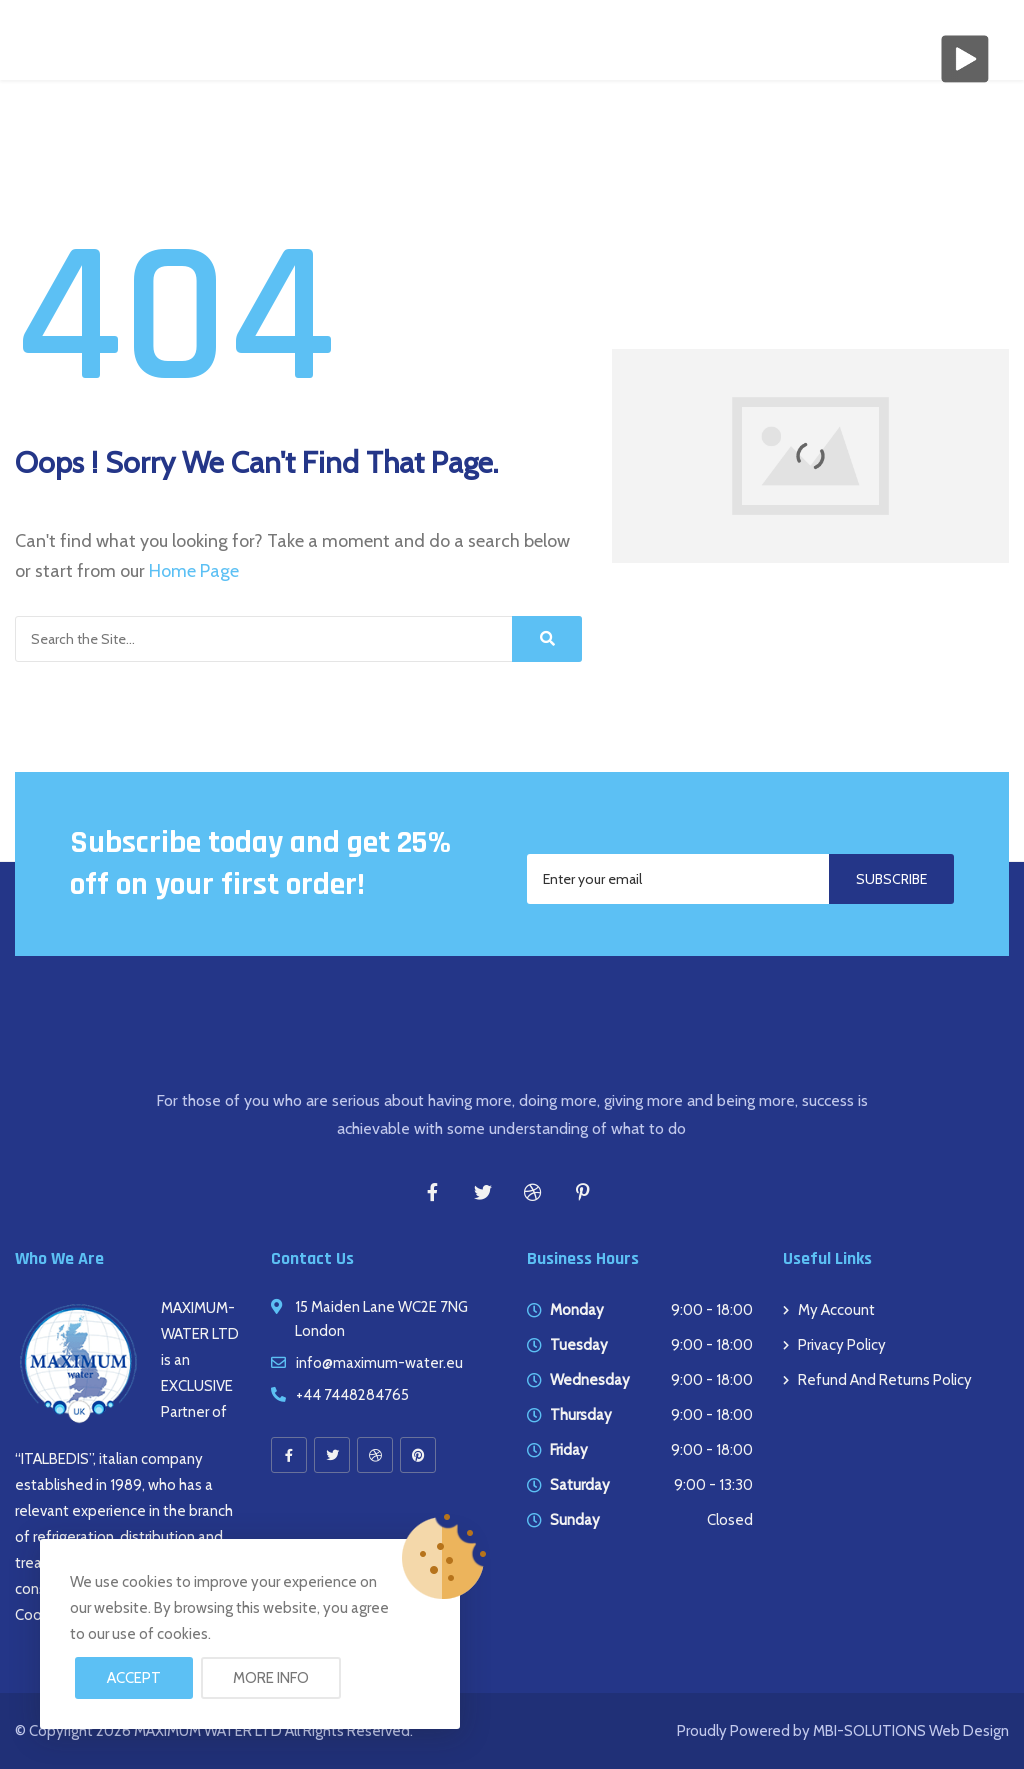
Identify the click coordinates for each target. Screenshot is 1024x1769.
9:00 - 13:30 (713, 1485)
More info (271, 1678)
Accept (134, 1678)
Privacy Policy (842, 1345)
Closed (730, 1520)
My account (836, 1310)
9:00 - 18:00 (712, 1310)
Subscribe (891, 879)
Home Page (194, 571)
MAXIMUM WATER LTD (208, 1731)
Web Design (967, 1731)
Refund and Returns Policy (885, 1380)
